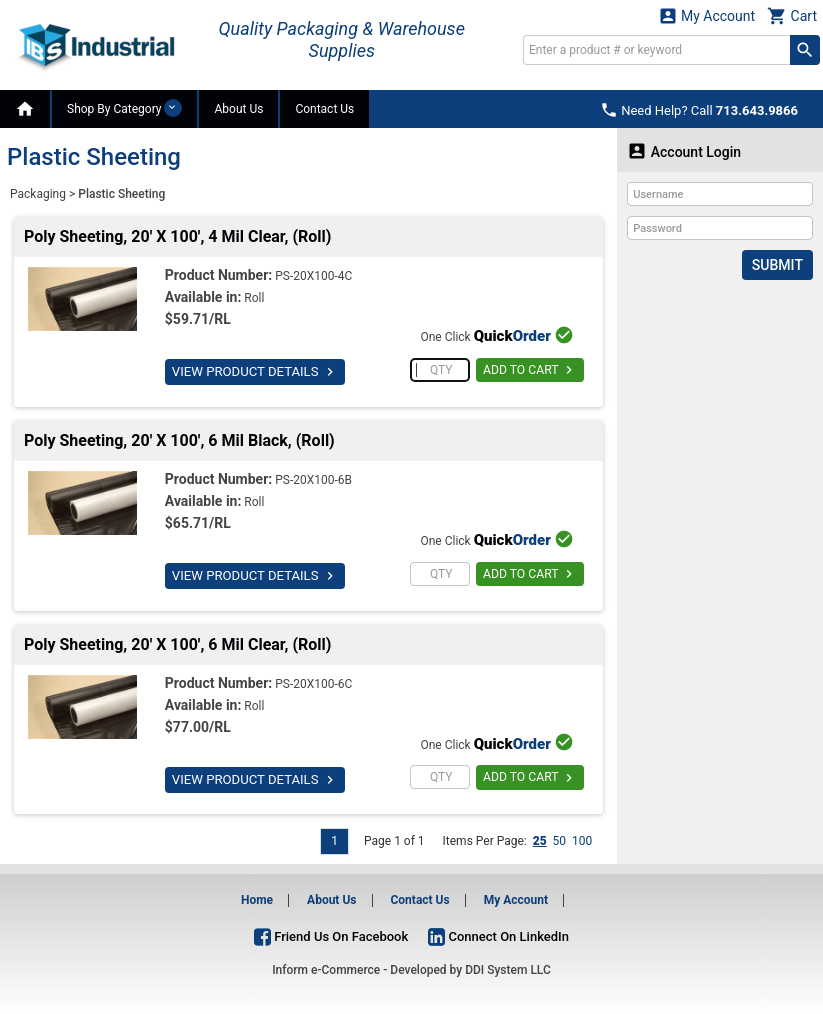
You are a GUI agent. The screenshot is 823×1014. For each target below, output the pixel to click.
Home (257, 900)
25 (540, 841)
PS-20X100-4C (313, 276)
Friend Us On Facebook (331, 936)
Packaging (38, 194)
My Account (707, 15)
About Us (238, 109)
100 (582, 841)
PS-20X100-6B (313, 480)
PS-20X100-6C (313, 684)
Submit (777, 265)
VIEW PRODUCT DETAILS (254, 372)
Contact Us (324, 109)
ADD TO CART (530, 370)
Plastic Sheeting (121, 194)
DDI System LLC (508, 970)
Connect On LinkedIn (498, 936)
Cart (792, 15)
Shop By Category (124, 108)
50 (560, 841)
